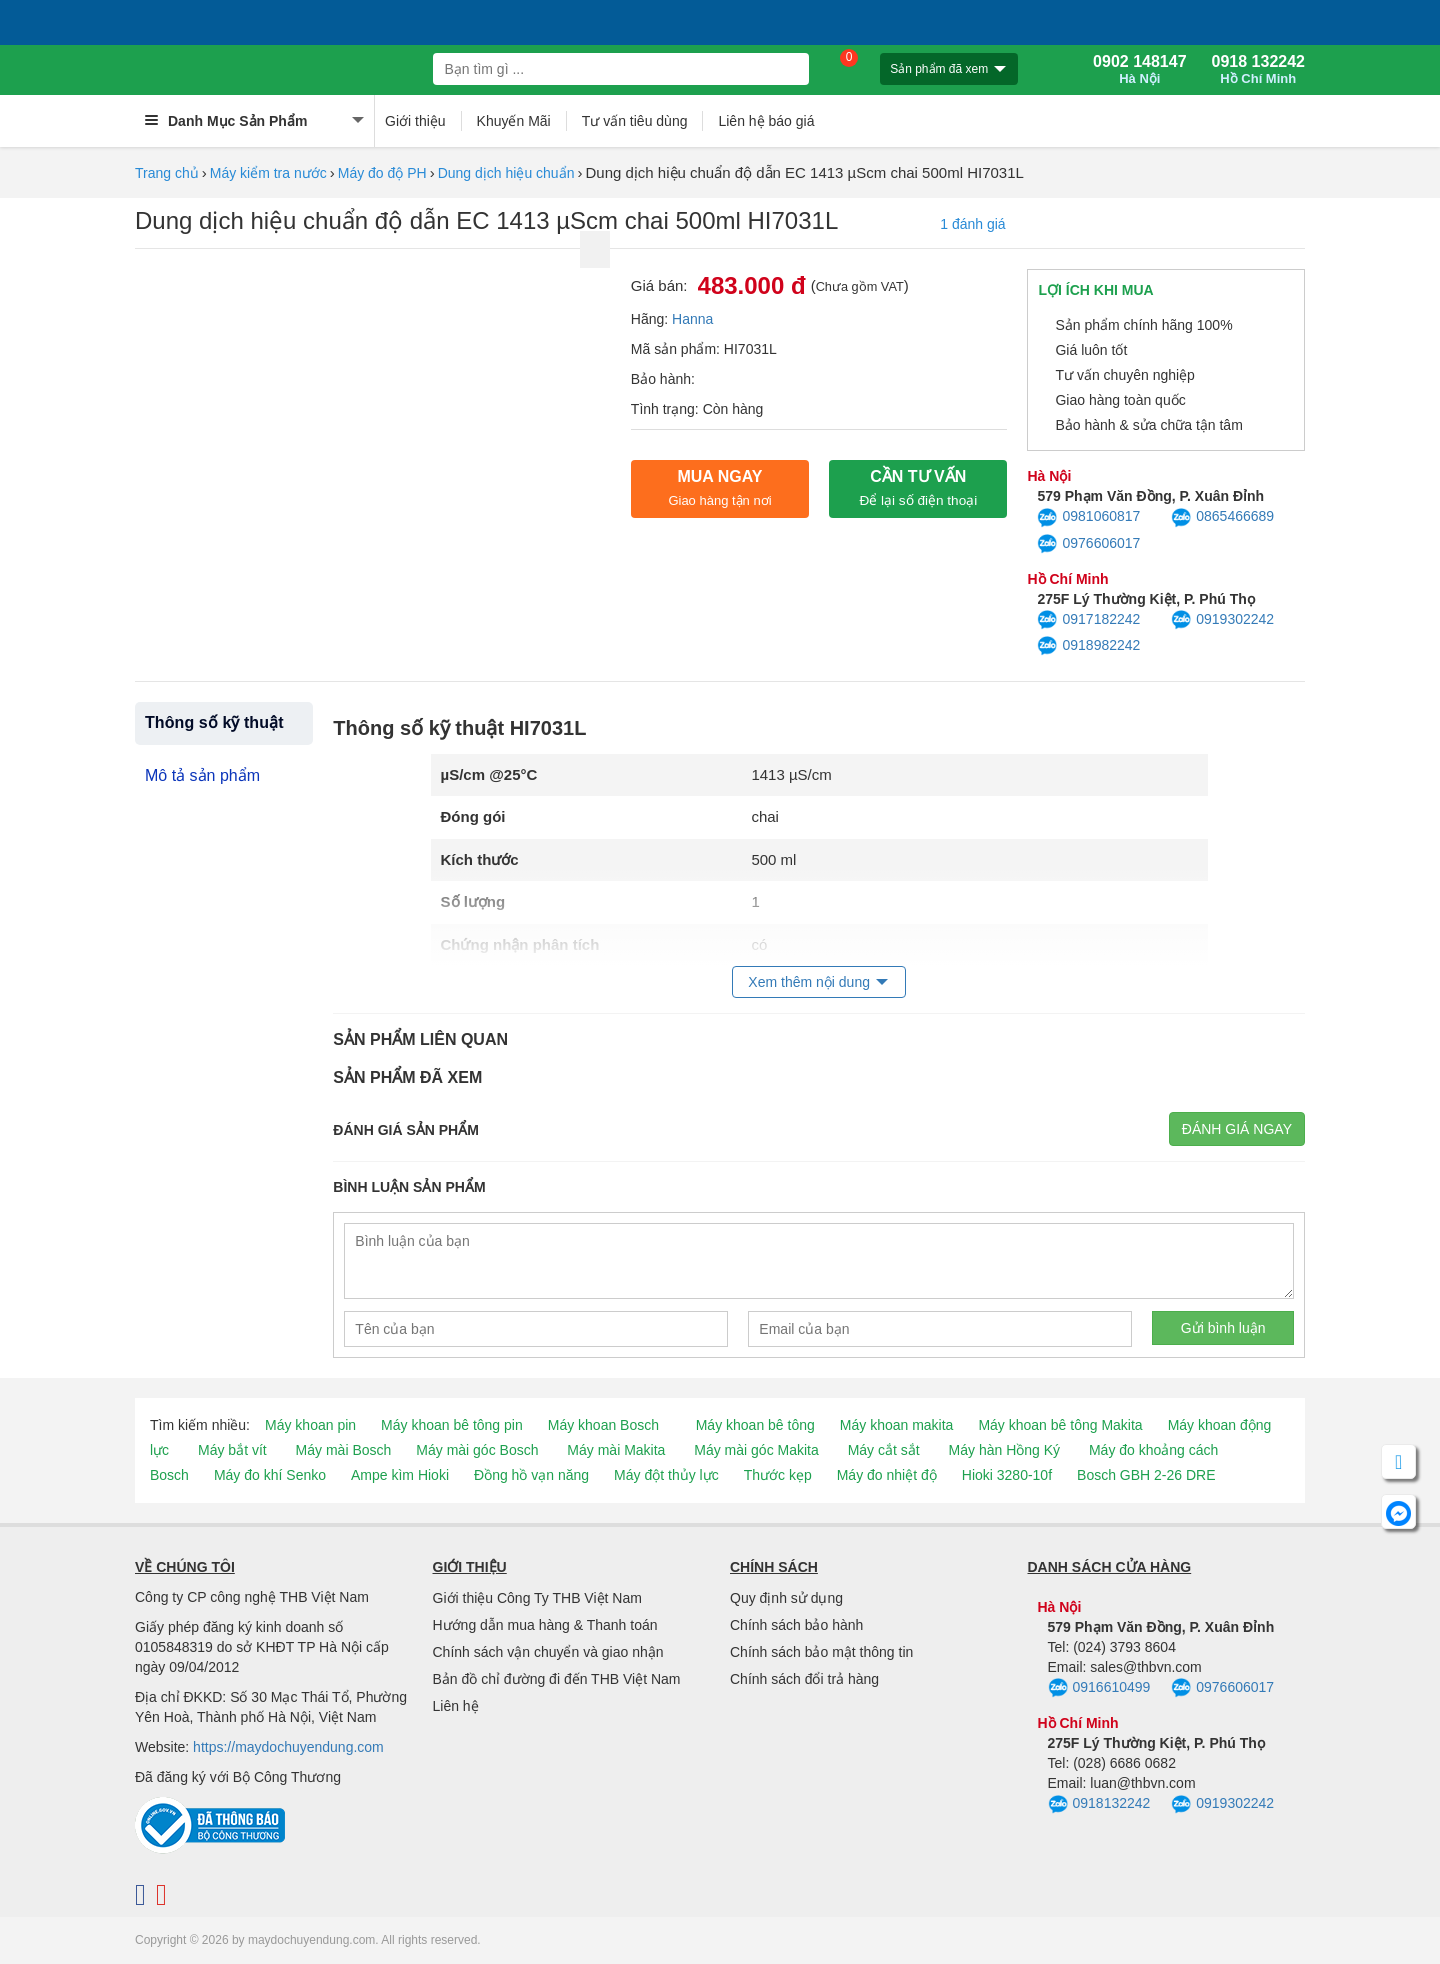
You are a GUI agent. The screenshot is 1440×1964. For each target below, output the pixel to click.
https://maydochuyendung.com (288, 1747)
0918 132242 (1258, 70)
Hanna (692, 319)
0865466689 (1222, 518)
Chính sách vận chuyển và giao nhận (548, 1652)
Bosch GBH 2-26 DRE (1146, 1475)
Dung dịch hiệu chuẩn (506, 173)
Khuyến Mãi (514, 121)
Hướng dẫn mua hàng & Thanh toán (545, 1625)
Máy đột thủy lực (666, 1475)
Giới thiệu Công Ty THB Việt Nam (537, 1598)
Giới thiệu (415, 121)
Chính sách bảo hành (796, 1625)
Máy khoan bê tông (755, 1425)
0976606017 (1088, 544)
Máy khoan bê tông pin (452, 1425)
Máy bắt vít (232, 1450)
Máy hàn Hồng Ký (1005, 1450)
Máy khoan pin (310, 1425)
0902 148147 (1139, 70)
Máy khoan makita (897, 1425)
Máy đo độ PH (382, 173)
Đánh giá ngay (1237, 1129)
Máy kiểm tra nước (268, 173)
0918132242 (1099, 1805)
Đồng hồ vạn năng (531, 1475)
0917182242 (1088, 620)
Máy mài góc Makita (756, 1450)
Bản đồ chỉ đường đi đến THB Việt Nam (557, 1679)
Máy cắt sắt (884, 1450)
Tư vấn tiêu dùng (635, 121)
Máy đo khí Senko (270, 1475)
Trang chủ (167, 173)
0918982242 (1088, 646)
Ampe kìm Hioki (400, 1475)
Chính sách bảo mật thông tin (821, 1652)
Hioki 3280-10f (1007, 1475)
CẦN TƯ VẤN (918, 488)
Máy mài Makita (616, 1450)
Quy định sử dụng (786, 1598)
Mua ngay (719, 488)
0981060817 (1088, 518)
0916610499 (1099, 1688)
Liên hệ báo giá (766, 121)
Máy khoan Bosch (603, 1425)
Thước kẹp (778, 1475)
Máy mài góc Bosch (477, 1450)
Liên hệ (456, 1706)
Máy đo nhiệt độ (887, 1475)
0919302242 (1222, 620)
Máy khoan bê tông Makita (1060, 1425)
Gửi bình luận (1223, 1328)
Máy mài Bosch (344, 1450)
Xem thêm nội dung (809, 982)
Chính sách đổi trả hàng (804, 1679)
